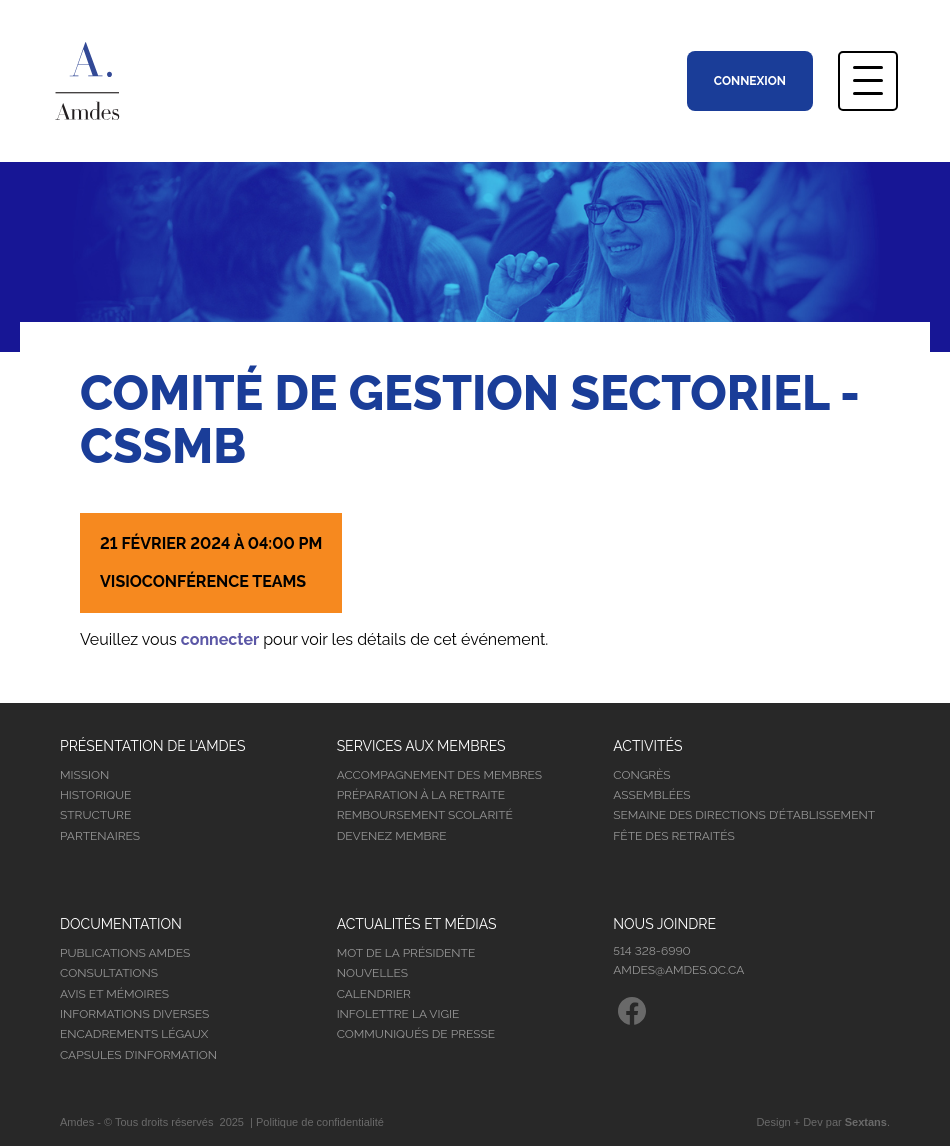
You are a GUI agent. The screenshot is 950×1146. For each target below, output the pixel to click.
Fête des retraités (673, 836)
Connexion (750, 81)
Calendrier (374, 994)
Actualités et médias (417, 924)
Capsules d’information (138, 1055)
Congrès (641, 775)
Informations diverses (134, 1014)
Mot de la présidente (406, 953)
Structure (95, 815)
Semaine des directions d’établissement (744, 815)
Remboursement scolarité (425, 815)
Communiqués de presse (416, 1034)
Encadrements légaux (134, 1034)
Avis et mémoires (114, 994)
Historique (95, 795)
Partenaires (100, 836)
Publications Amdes (125, 953)
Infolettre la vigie (398, 1014)
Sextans (866, 1122)
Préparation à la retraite (421, 795)
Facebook (632, 1011)
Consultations (109, 973)
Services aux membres (421, 746)
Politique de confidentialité (320, 1122)
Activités (647, 746)
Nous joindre (664, 924)
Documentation (121, 924)
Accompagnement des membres (439, 775)
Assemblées (651, 795)
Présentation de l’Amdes (153, 746)
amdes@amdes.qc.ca (678, 970)
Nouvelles (372, 973)
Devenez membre (392, 836)
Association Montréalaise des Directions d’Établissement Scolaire (116, 81)
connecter (220, 639)
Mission (84, 775)
